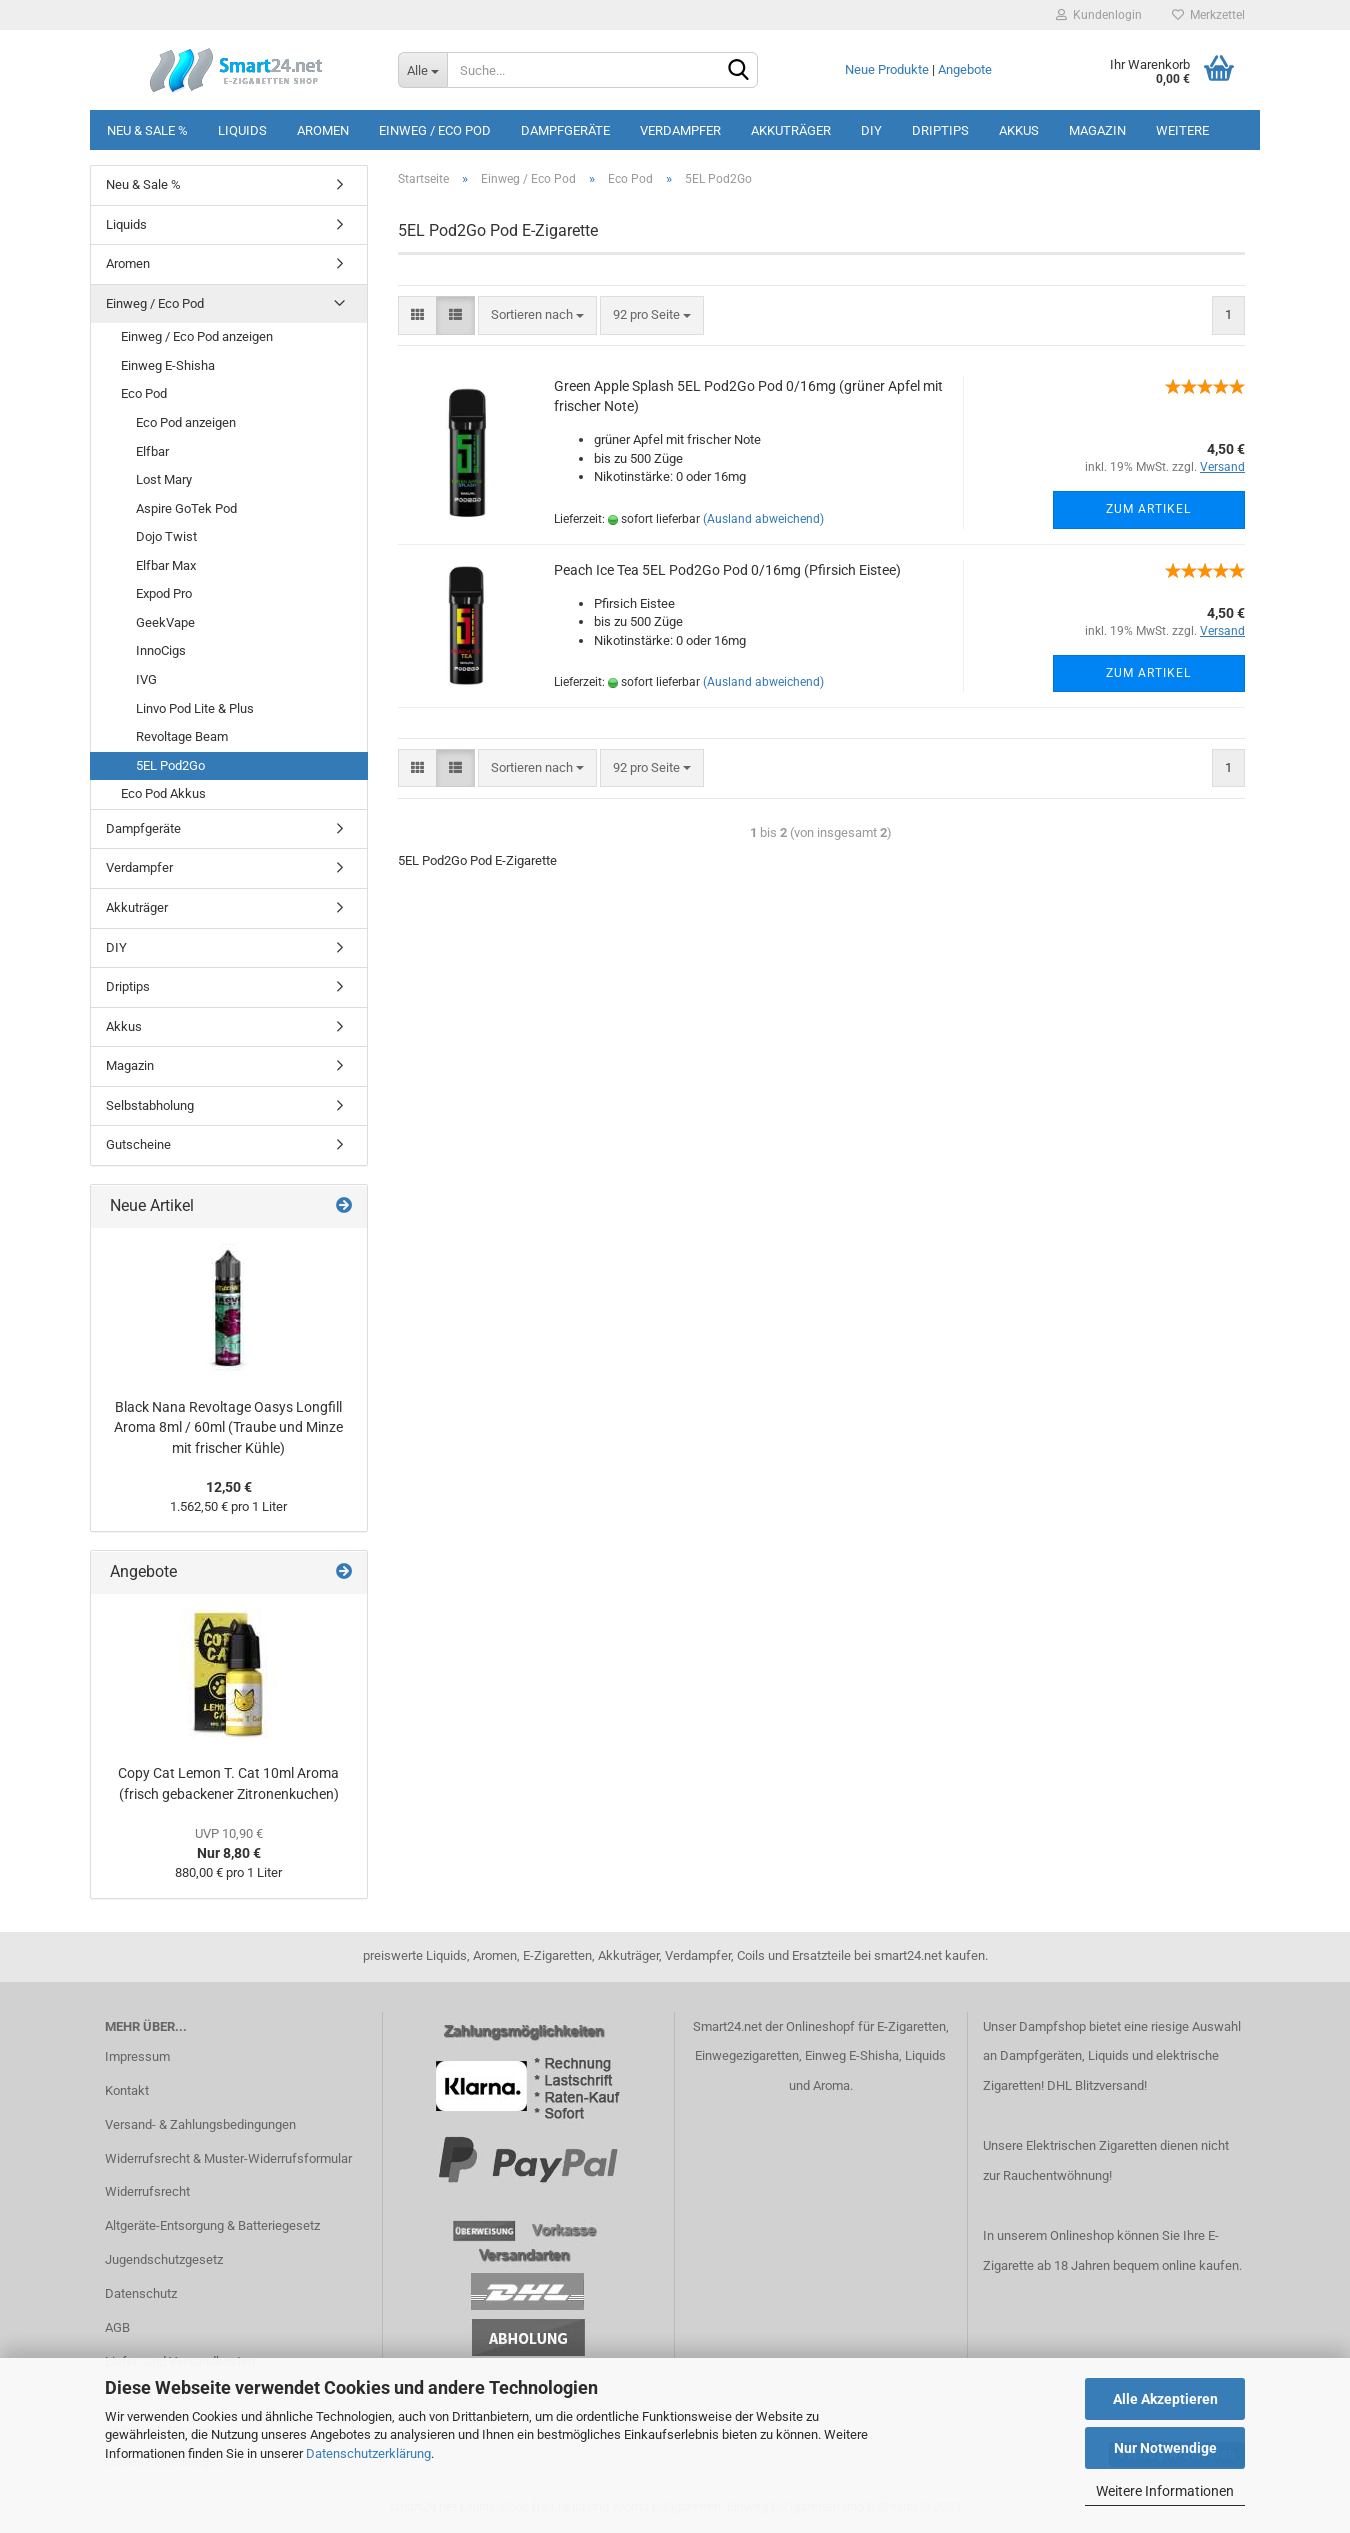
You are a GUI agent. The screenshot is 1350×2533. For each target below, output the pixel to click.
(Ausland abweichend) (763, 519)
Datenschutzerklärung (368, 2453)
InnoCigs (161, 650)
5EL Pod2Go (170, 765)
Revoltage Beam (182, 736)
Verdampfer (680, 130)
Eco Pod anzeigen (186, 422)
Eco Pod (144, 393)
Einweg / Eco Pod (435, 130)
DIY (871, 130)
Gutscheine (138, 1144)
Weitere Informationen (1165, 2491)
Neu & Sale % (147, 130)
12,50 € (229, 1487)
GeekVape (165, 622)
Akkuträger (791, 130)
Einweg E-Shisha (168, 365)
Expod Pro (164, 593)
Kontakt (127, 2090)
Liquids (242, 130)
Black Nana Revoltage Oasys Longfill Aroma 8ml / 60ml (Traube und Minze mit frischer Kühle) (228, 1427)
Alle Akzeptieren (1165, 2399)
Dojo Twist (166, 536)
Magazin (1097, 130)
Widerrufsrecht (147, 2191)
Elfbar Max (166, 565)
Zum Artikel (1148, 509)
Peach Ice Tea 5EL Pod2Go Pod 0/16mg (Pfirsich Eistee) (727, 570)
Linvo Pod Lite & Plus (195, 708)
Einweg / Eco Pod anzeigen (197, 336)
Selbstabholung (150, 1105)
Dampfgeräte (565, 130)
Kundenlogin (1099, 15)
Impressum (137, 2056)
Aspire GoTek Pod (186, 508)
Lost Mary (164, 479)
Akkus (1019, 130)
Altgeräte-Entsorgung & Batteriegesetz (212, 2225)
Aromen (323, 130)
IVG (146, 679)
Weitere (1182, 130)
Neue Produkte (887, 69)
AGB (117, 2327)
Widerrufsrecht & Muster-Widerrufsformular (228, 2158)
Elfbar (152, 451)
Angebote (965, 69)
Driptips (940, 130)
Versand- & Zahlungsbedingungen (200, 2124)
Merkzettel (1208, 15)
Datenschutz (141, 2293)
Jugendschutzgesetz (164, 2259)
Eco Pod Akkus (163, 793)
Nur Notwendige (1165, 2448)
